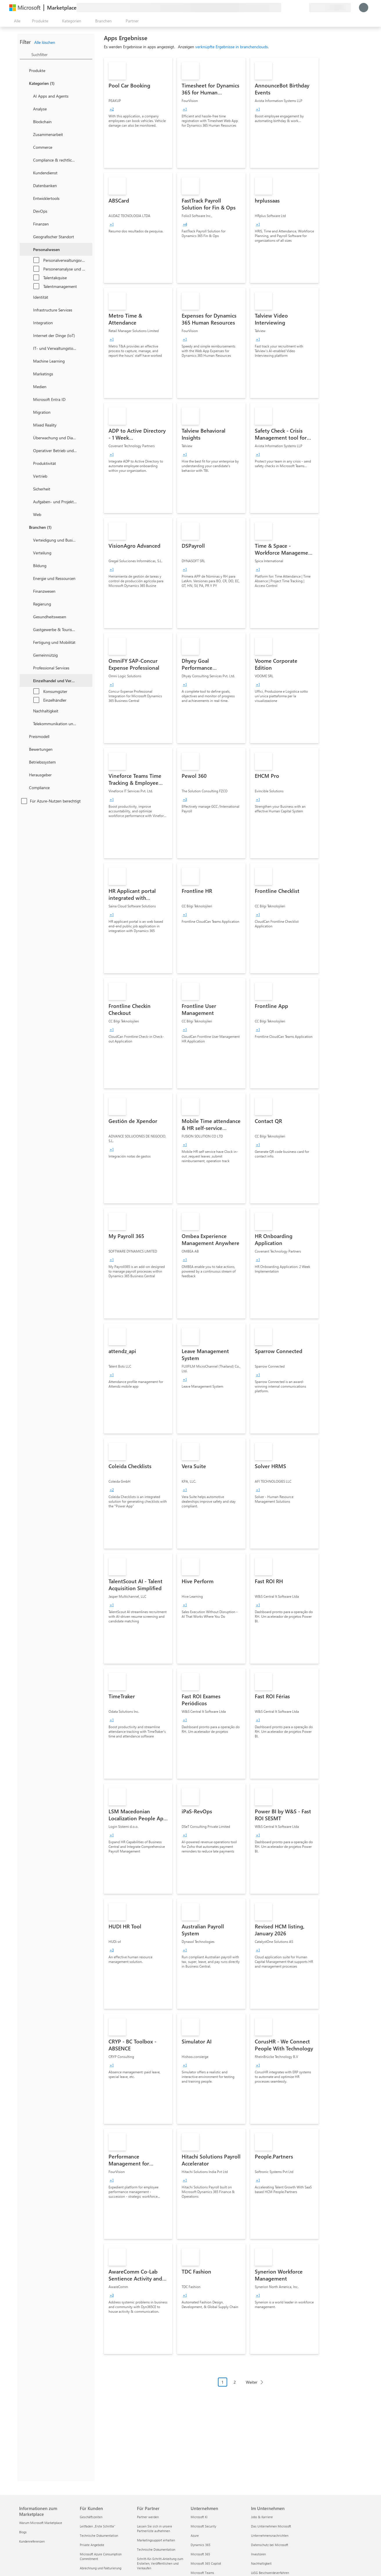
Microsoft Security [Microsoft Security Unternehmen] (203, 2526)
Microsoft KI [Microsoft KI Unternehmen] (199, 2517)
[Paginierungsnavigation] (242, 2386)
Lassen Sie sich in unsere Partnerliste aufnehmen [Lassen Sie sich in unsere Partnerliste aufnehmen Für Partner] (154, 2528)
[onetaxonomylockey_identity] (28, 297)
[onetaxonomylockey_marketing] (28, 374)
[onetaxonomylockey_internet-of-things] (28, 335)
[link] (138, 113)
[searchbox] (61, 54)
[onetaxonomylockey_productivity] (28, 463)
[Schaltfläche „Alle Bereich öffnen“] (16, 21)
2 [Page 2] (235, 2382)
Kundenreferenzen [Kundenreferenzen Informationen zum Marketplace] (32, 2541)
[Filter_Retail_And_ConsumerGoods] (28, 680)
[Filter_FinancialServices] (28, 591)
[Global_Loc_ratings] (24, 749)
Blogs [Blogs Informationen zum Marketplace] (23, 2532)
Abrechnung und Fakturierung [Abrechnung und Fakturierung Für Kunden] (100, 2568)
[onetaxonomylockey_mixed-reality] (28, 425)
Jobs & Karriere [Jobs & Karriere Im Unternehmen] (262, 2517)
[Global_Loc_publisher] (24, 774)
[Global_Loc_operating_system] (24, 762)
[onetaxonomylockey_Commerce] (28, 147)
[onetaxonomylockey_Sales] (28, 476)
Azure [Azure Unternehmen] (195, 2535)
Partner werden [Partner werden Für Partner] (148, 2517)
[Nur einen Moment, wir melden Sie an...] (363, 7)
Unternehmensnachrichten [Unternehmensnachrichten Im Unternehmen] (269, 2535)
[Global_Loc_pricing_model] (24, 736)
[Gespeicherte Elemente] (297, 7)
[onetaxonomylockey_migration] (28, 412)
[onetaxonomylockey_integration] (28, 322)
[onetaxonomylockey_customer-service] (28, 172)
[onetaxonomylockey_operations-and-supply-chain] (28, 450)
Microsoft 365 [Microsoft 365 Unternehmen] (200, 2554)
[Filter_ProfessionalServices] (28, 668)
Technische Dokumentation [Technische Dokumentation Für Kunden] (99, 2535)
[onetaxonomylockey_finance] (28, 224)
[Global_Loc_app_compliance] (24, 787)
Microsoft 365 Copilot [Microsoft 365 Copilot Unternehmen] (206, 2563)
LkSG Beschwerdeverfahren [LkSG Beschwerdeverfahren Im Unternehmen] (270, 2572)
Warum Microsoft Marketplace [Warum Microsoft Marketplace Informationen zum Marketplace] (40, 2523)
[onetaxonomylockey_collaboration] (28, 134)
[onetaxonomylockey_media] (28, 386)
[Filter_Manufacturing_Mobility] (28, 642)
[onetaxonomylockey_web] (28, 514)
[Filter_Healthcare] (28, 616)
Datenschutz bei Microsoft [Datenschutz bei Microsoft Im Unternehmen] (269, 2545)
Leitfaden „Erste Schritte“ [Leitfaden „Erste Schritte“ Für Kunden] (97, 2526)
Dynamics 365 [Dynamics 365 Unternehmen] (200, 2545)
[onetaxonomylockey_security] (28, 489)
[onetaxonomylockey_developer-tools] (28, 198)
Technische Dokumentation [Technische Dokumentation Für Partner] (156, 2549)
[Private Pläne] (304, 7)
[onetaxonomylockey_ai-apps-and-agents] (28, 96)
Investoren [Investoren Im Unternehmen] (258, 2554)
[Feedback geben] (283, 7)
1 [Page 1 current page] (222, 2382)
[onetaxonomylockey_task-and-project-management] (28, 501)
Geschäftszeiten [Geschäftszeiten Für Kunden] (91, 2517)
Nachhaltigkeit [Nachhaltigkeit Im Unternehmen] (261, 2563)
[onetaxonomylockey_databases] (28, 185)
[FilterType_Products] (24, 70)
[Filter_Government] (28, 604)
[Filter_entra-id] (28, 399)
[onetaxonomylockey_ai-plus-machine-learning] (28, 361)
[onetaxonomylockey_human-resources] (28, 249)
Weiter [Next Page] (251, 2382)
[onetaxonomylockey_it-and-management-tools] (28, 348)
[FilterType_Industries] (24, 527)
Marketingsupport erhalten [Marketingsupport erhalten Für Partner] (156, 2540)
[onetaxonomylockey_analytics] (28, 109)
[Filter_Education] (28, 565)
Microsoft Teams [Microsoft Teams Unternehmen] (202, 2572)
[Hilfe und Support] (290, 7)
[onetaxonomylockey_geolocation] (28, 236)
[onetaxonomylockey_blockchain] (28, 121)
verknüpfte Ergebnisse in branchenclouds (231, 46)
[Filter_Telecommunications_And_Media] (28, 723)
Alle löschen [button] (44, 42)
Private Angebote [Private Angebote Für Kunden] (92, 2545)
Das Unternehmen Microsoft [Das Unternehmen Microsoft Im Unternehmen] (271, 2526)
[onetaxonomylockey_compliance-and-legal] (28, 160)
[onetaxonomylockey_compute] (28, 310)
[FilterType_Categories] (24, 83)
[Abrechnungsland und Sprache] (330, 7)
